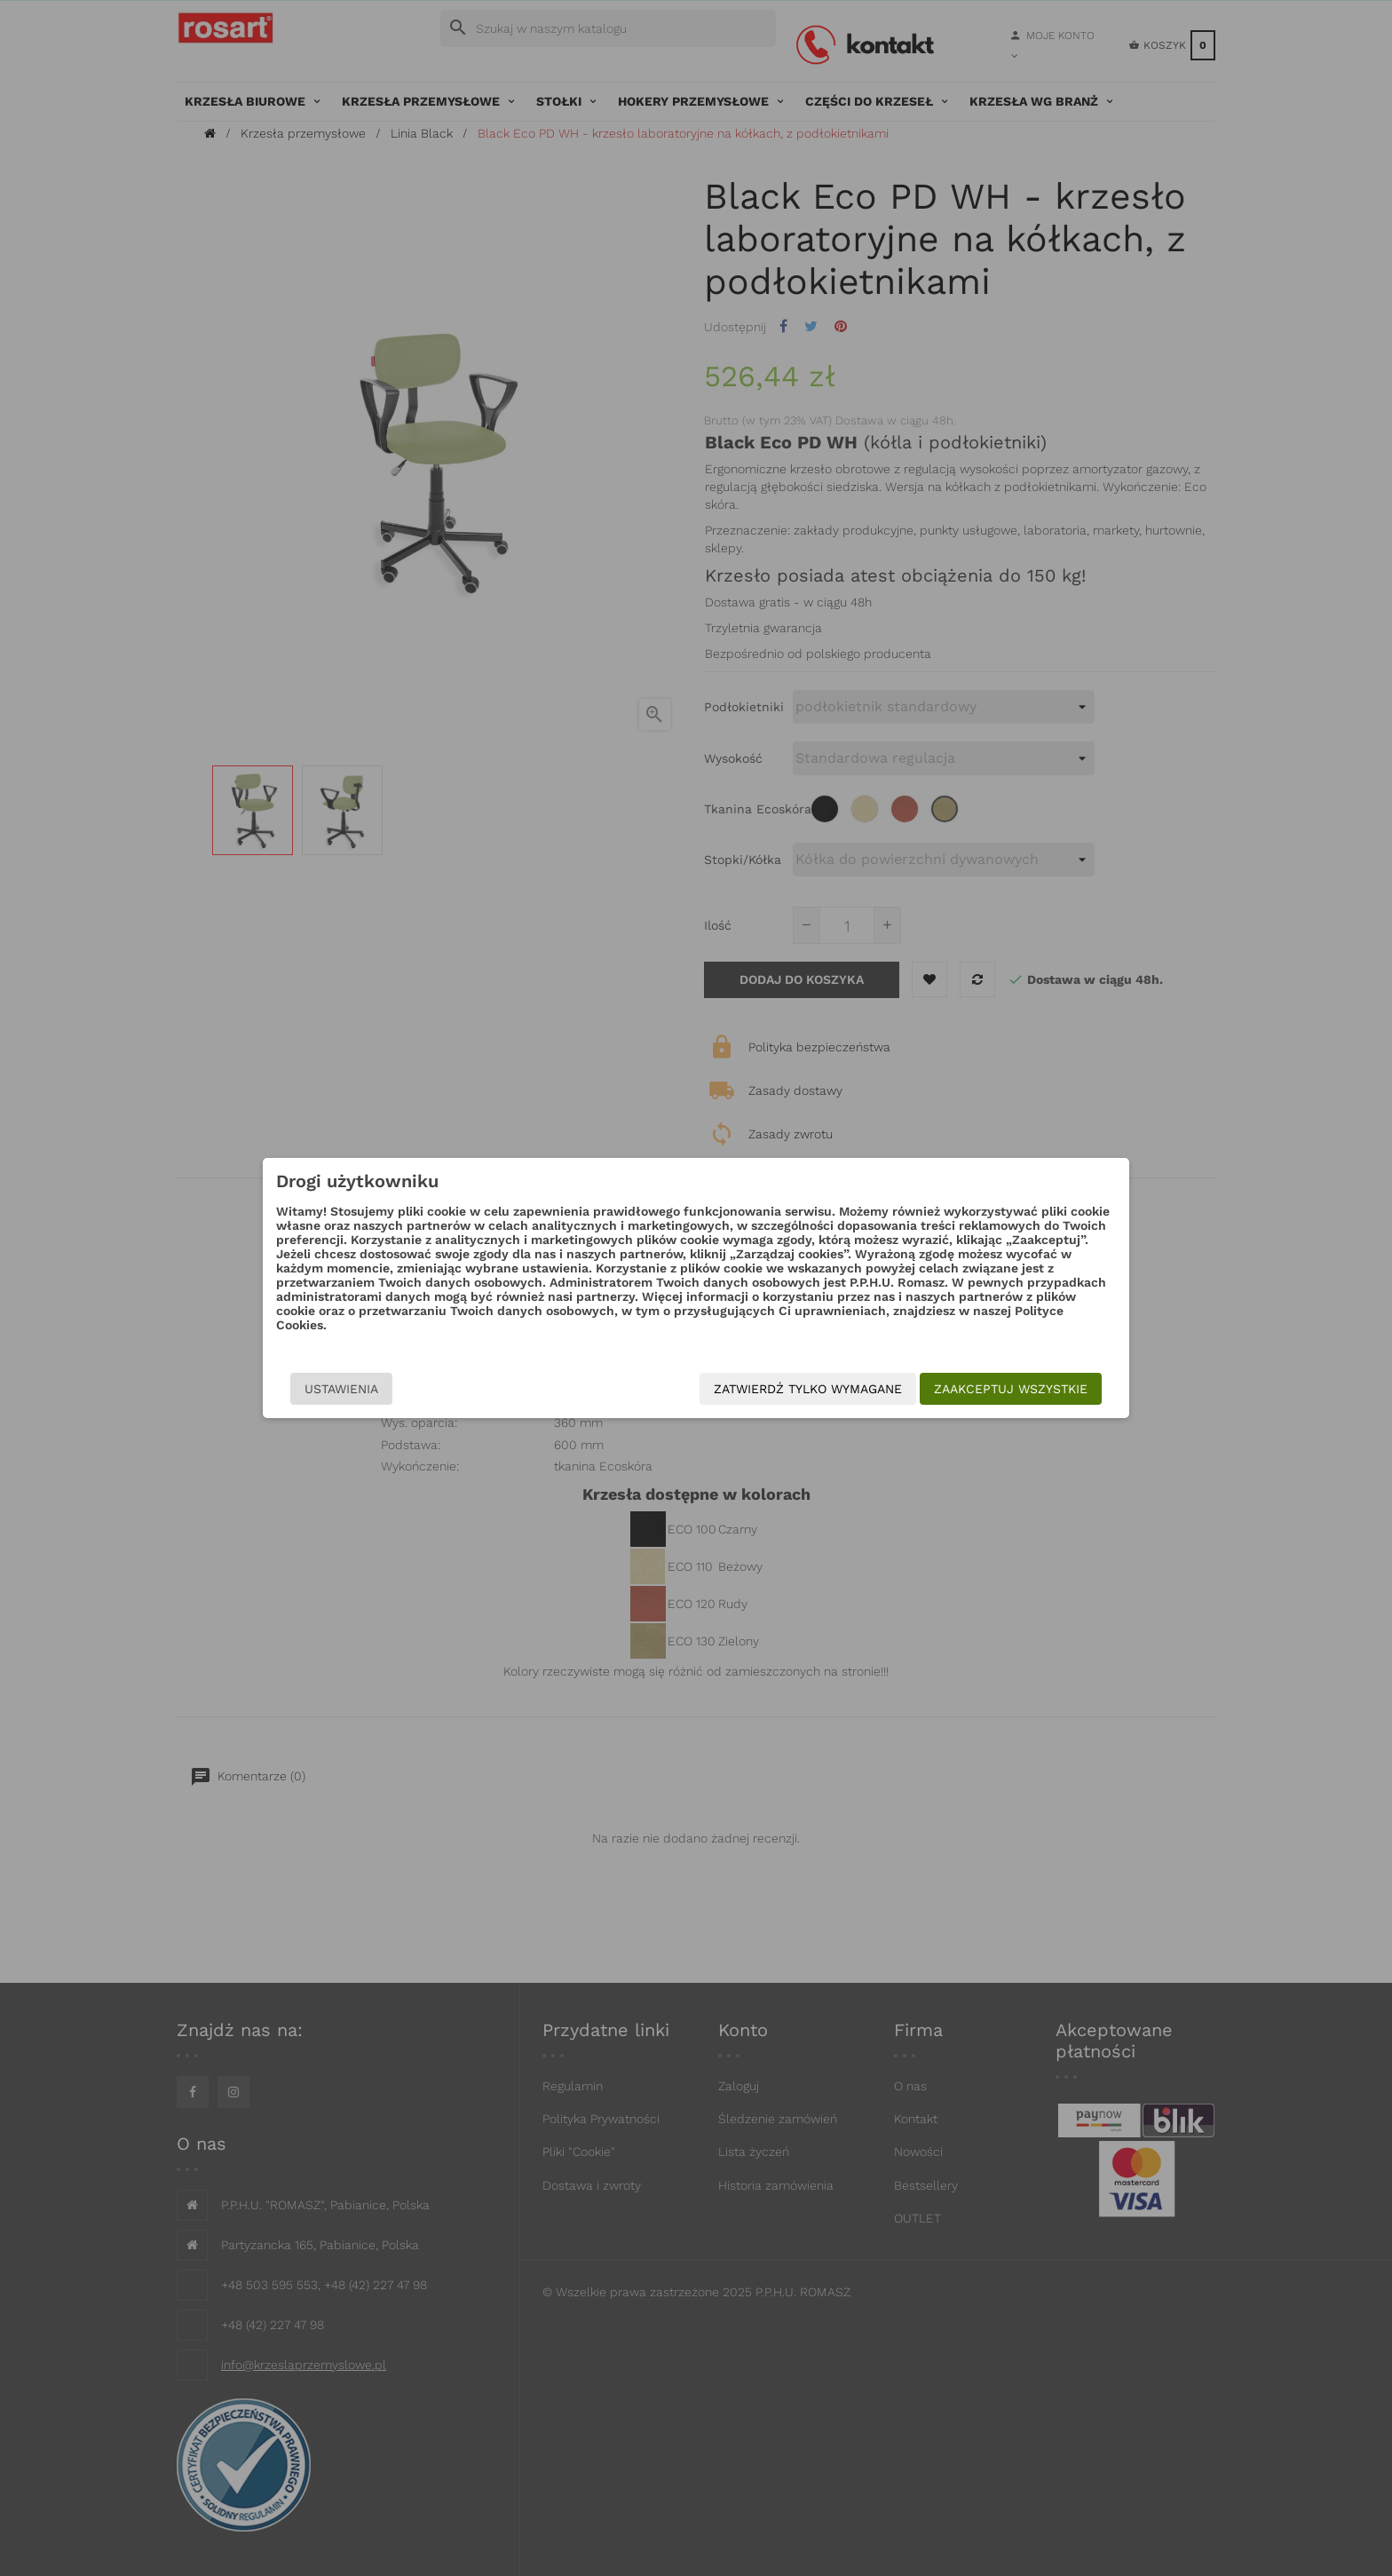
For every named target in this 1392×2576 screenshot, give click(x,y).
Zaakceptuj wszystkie (1011, 1389)
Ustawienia (341, 1389)
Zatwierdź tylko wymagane (808, 1389)
